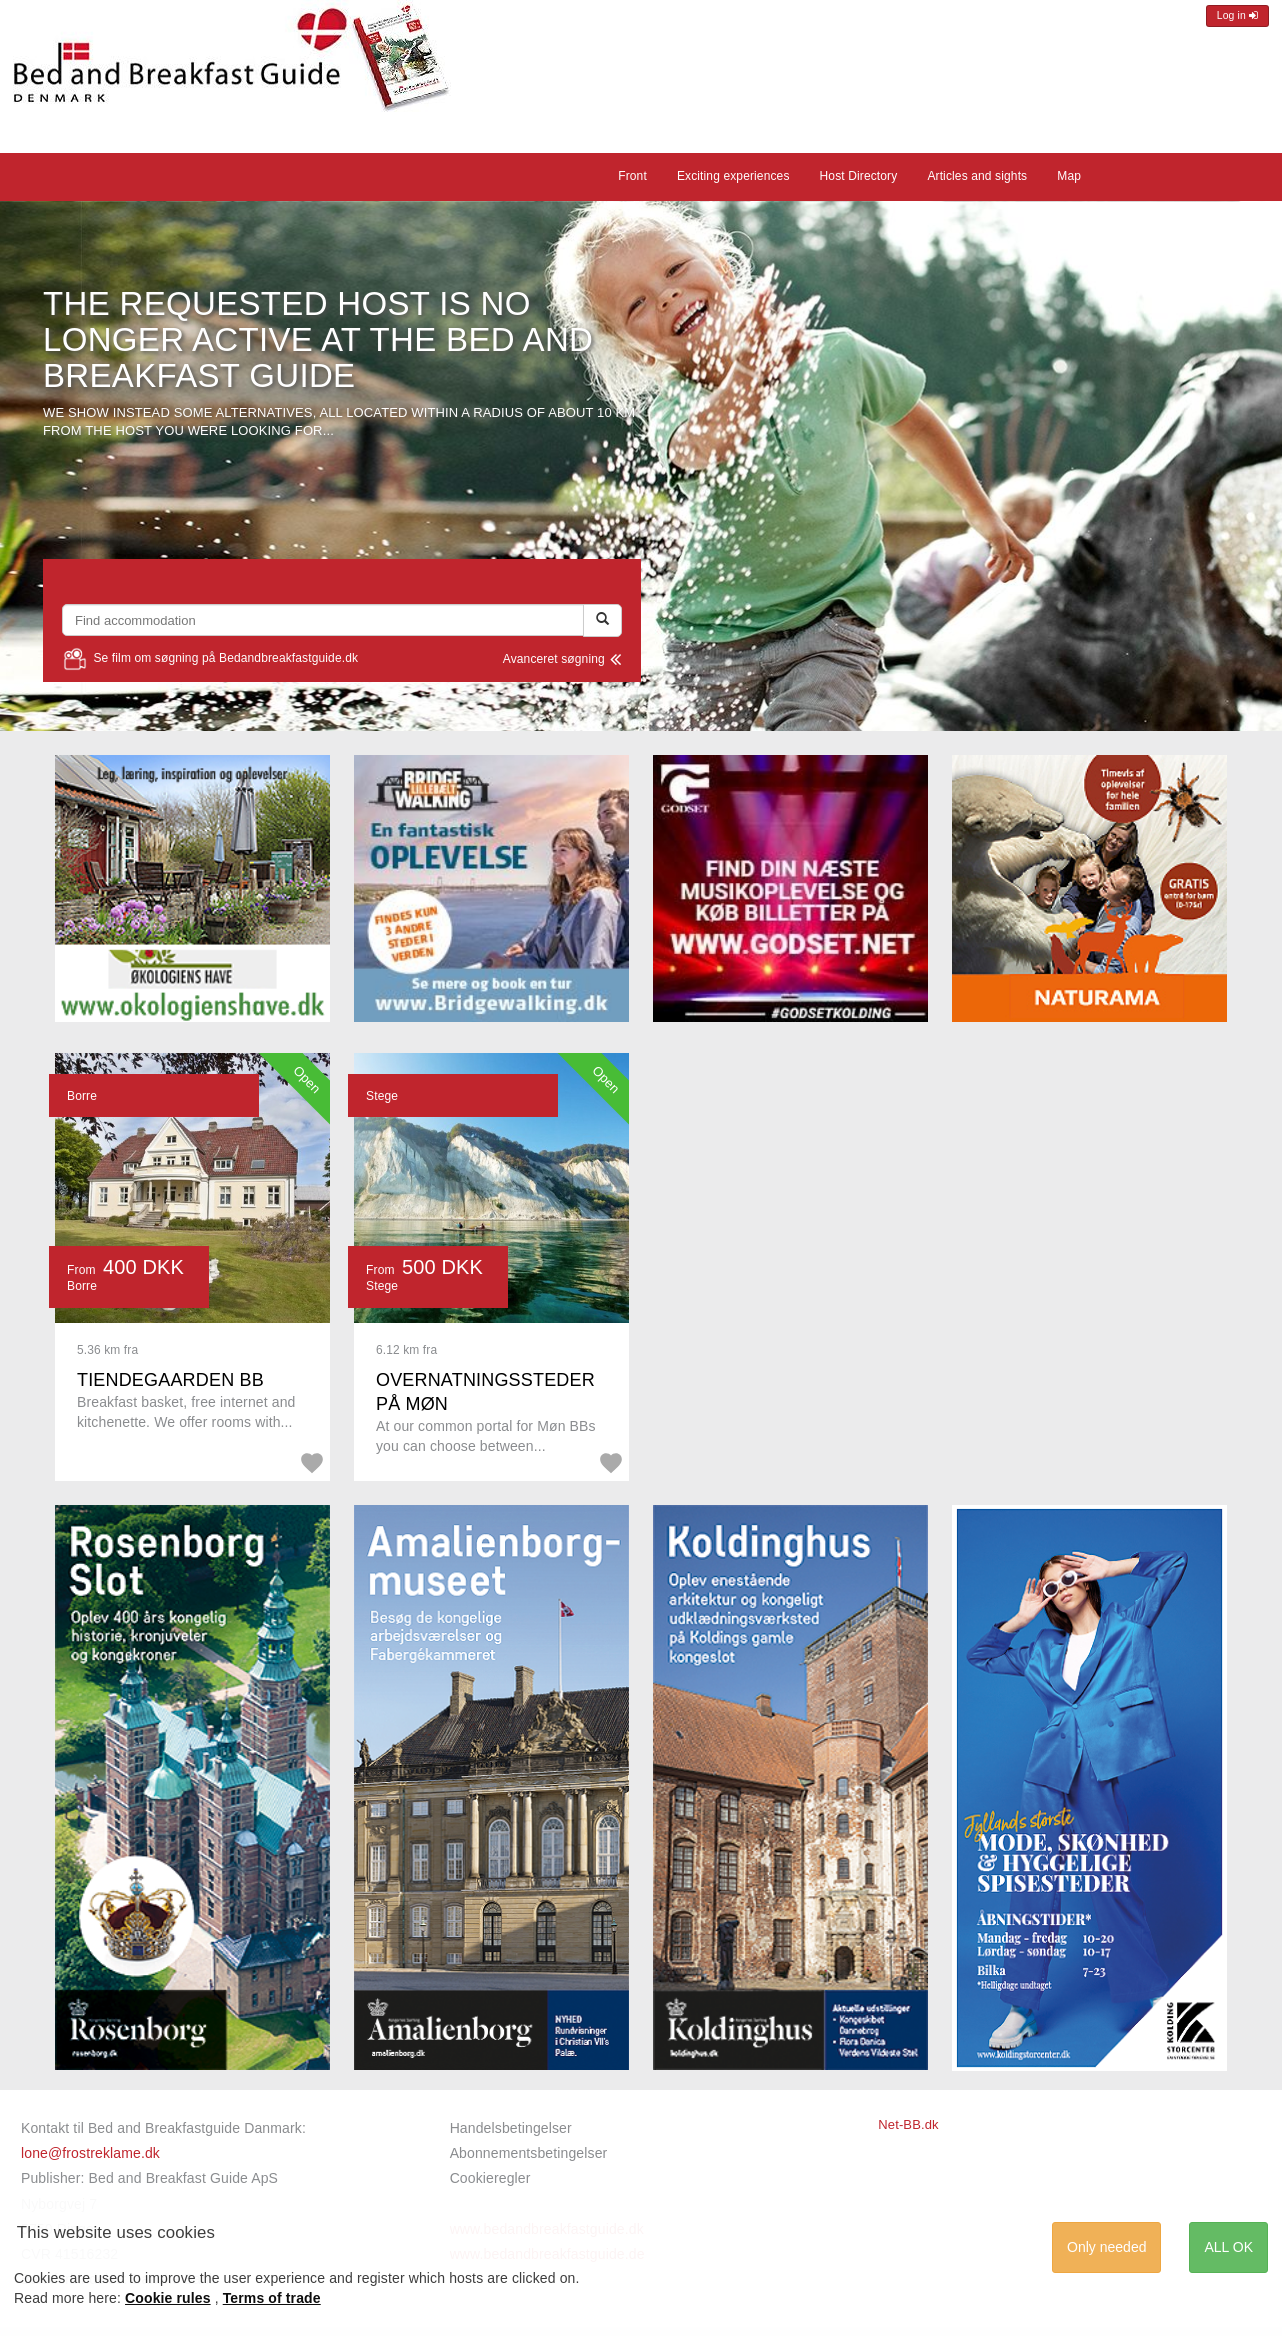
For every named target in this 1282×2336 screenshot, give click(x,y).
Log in (1237, 15)
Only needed (1106, 2247)
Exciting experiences (733, 176)
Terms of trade (272, 2298)
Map (1069, 176)
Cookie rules (168, 2298)
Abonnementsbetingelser (529, 2153)
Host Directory (859, 176)
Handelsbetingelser (511, 2128)
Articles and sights (977, 176)
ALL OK (1228, 2247)
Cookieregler (490, 2178)
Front (632, 176)
